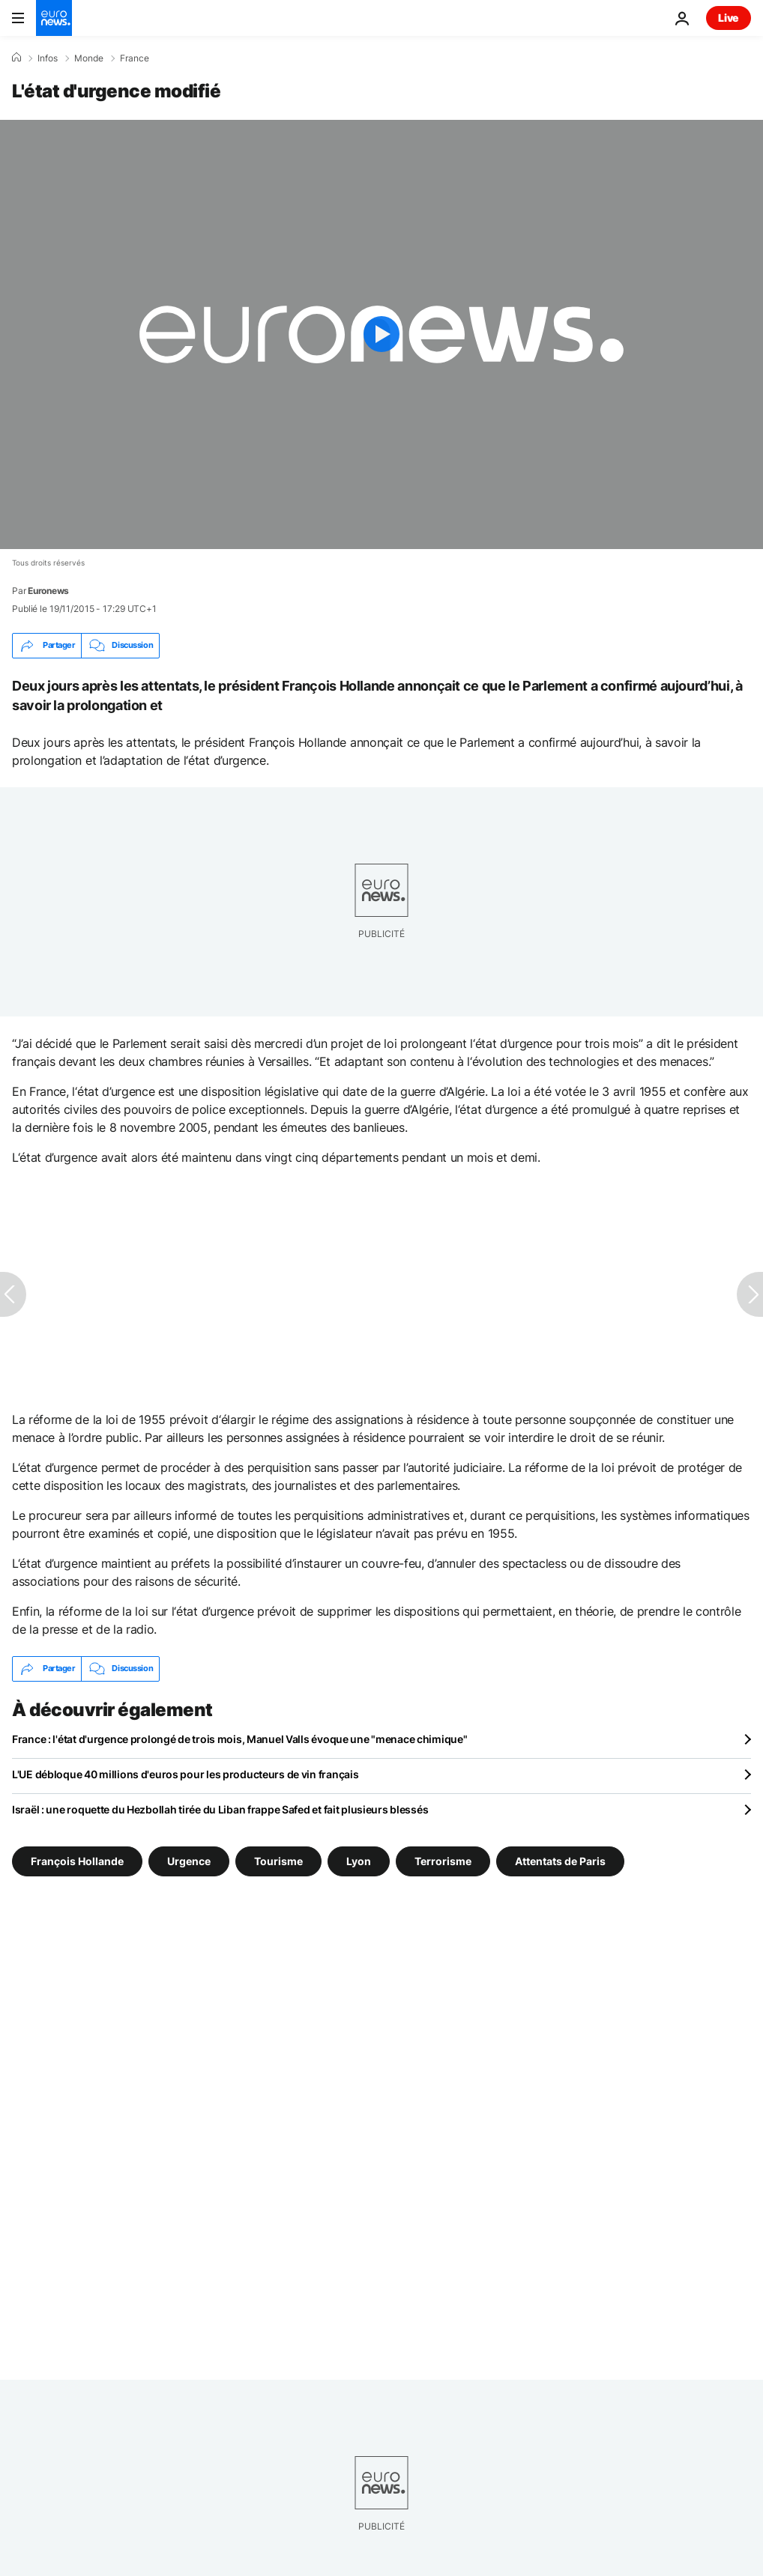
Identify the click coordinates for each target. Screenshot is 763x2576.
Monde (88, 58)
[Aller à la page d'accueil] (54, 18)
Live (728, 17)
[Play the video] (381, 334)
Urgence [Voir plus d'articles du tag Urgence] (189, 1860)
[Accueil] (16, 57)
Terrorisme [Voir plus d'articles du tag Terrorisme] (442, 1860)
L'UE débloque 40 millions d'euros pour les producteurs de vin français (185, 1774)
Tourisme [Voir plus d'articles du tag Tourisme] (278, 1860)
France (134, 58)
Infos (47, 58)
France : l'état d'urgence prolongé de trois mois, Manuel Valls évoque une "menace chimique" (240, 1739)
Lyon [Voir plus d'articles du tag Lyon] (358, 1860)
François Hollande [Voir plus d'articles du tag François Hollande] (77, 1860)
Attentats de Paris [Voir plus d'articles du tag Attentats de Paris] (560, 1860)
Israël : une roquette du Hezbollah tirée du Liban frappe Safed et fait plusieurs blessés (220, 1809)
